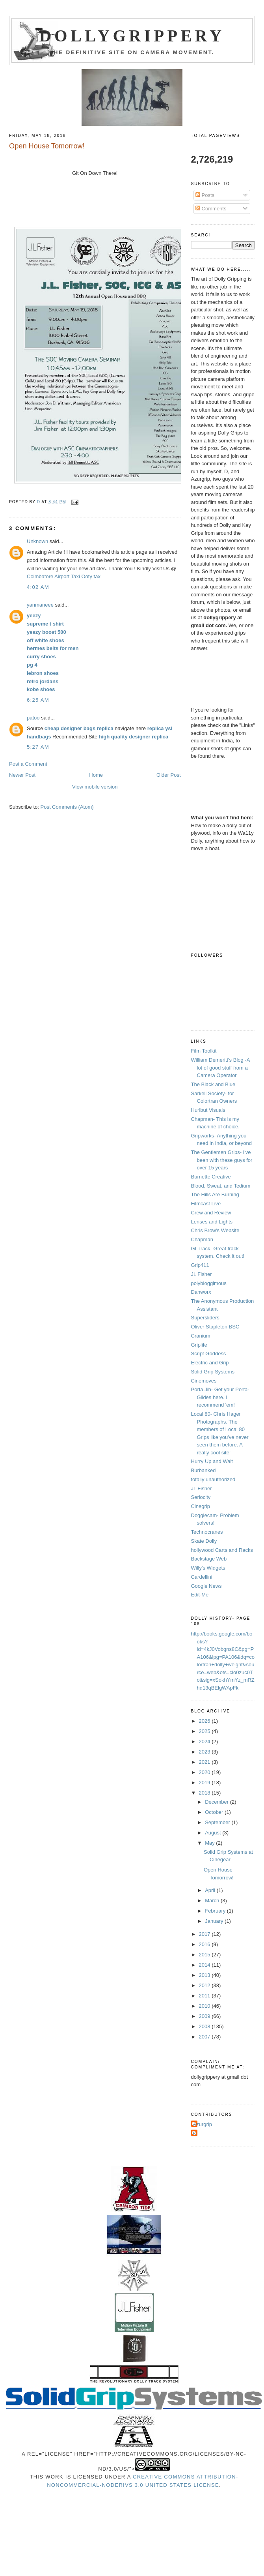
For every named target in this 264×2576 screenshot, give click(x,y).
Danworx (201, 1292)
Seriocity (201, 1497)
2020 (205, 1772)
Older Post (168, 775)
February (216, 1911)
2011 (205, 1996)
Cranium (200, 1336)
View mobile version (94, 787)
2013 (205, 1975)
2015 (205, 1955)
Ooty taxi (92, 576)
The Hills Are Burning (215, 1194)
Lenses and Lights (212, 1222)
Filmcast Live (206, 1204)
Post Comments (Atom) (67, 807)
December (217, 1802)
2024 (205, 1741)
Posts (204, 195)
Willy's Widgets (208, 1568)
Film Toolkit (204, 1051)
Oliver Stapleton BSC (215, 1327)
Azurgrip (202, 2124)
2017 (205, 1934)
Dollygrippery (132, 36)
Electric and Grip (210, 1363)
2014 (205, 1965)
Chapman (202, 1239)
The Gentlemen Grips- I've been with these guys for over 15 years (222, 1160)
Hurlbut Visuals (208, 1110)
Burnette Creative (211, 1177)
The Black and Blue (213, 1084)
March (213, 1900)
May (210, 1843)
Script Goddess (208, 1353)
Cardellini (201, 1577)
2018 (205, 1793)
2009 (205, 2016)
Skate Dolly (204, 1541)
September (218, 1822)
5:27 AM (38, 747)
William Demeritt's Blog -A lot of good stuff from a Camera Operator (220, 1067)
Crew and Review (211, 1213)
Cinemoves (204, 1381)
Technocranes (207, 1532)
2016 (205, 1944)
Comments (210, 209)
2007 (205, 2037)
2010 (205, 2006)
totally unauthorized (213, 1479)
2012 (205, 1985)
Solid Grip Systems (213, 1372)
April (211, 1890)
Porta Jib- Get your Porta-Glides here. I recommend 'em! (220, 1397)
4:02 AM (38, 587)
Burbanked (203, 1470)
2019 (205, 1782)
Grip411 (200, 1265)
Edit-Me (200, 1595)
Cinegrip (200, 1506)
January (215, 1921)
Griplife (199, 1345)
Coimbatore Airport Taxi (53, 576)
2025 (205, 1731)
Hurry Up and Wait (212, 1461)
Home (96, 775)
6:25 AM (38, 700)
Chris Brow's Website (215, 1230)
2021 (205, 1762)
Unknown (37, 541)
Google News (206, 1586)
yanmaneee (40, 605)
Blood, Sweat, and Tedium (221, 1186)
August (213, 1833)
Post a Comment (28, 764)
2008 (205, 2026)
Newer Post (22, 775)
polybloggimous (209, 1283)
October (215, 1812)
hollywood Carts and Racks (222, 1550)
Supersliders (205, 1318)
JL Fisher (201, 1274)
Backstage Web (209, 1559)
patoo (33, 718)
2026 (205, 1721)
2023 (205, 1752)
